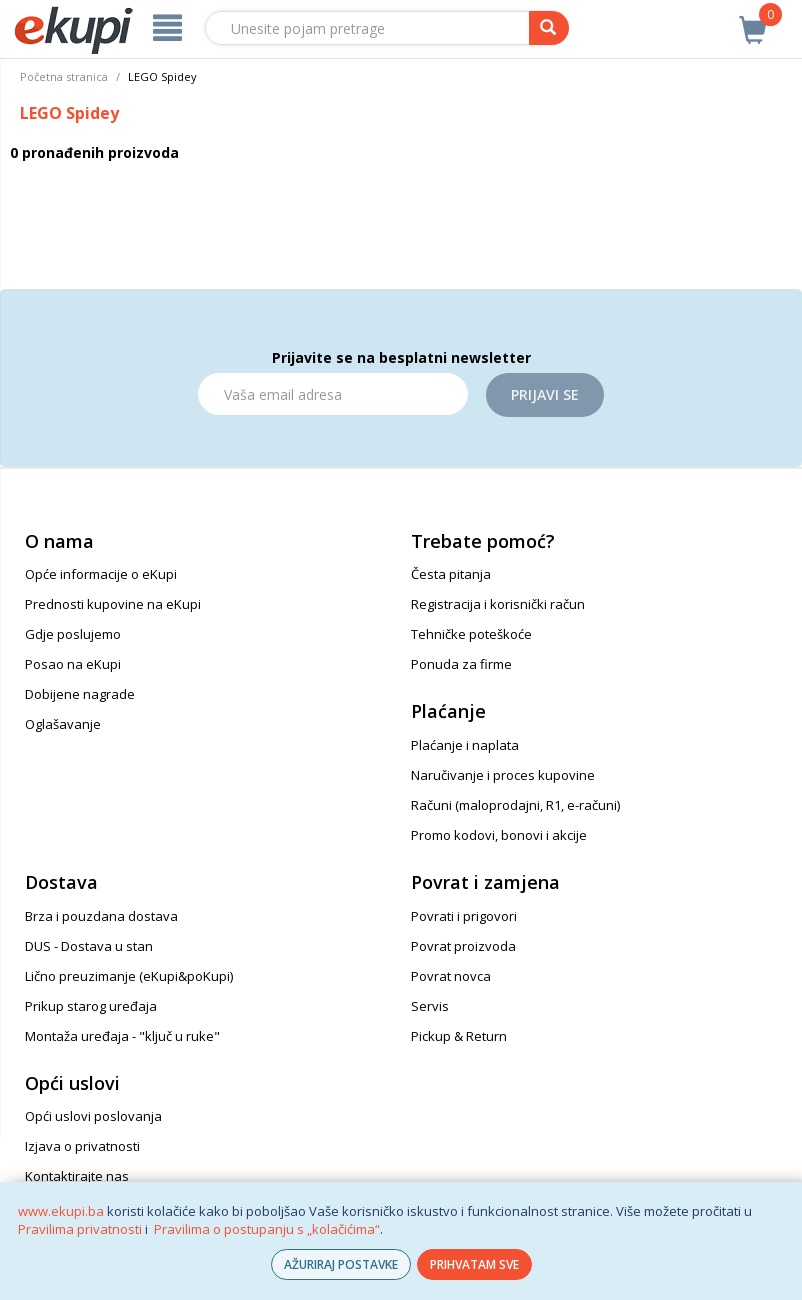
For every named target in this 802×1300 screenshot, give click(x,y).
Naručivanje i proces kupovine (503, 775)
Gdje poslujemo (73, 634)
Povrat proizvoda (463, 946)
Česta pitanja (451, 574)
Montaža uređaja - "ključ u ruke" (122, 1036)
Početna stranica (64, 76)
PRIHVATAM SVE (474, 1264)
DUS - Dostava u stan (89, 946)
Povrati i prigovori (464, 916)
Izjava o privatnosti (82, 1146)
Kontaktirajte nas (77, 1176)
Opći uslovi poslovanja (93, 1116)
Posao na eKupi (73, 664)
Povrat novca (451, 976)
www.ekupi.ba (61, 1211)
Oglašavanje (63, 724)
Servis (430, 1006)
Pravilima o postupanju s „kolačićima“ (267, 1229)
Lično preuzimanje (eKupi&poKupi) (129, 976)
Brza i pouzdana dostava (101, 916)
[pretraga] (549, 28)
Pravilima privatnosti (80, 1229)
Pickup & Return (459, 1036)
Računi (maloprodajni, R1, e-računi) (515, 805)
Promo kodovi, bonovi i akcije (499, 835)
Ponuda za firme (461, 664)
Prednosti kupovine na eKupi (113, 604)
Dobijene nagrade (80, 694)
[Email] (333, 394)
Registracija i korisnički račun (498, 604)
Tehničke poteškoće (471, 634)
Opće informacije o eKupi (101, 574)
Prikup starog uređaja (91, 1006)
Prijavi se (545, 394)
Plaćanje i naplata (465, 745)
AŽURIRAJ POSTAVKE (341, 1264)
